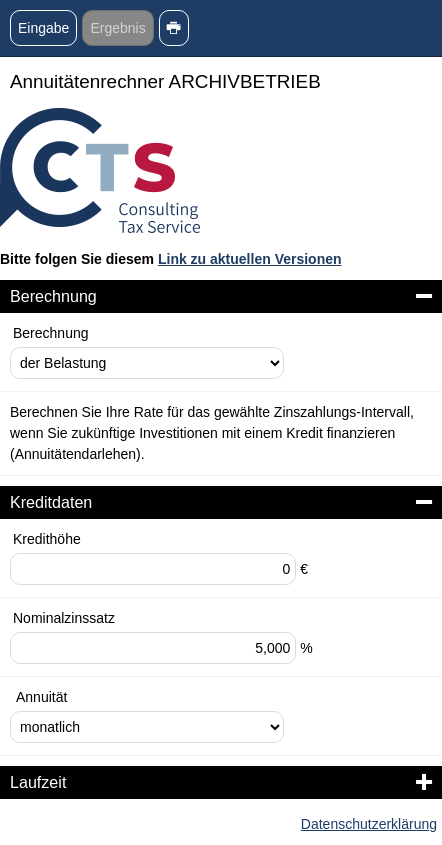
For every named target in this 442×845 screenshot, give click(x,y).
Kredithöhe (47, 539)
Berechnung (51, 333)
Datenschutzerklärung (369, 824)
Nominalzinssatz (64, 618)
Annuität (41, 697)
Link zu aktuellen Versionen (250, 259)
